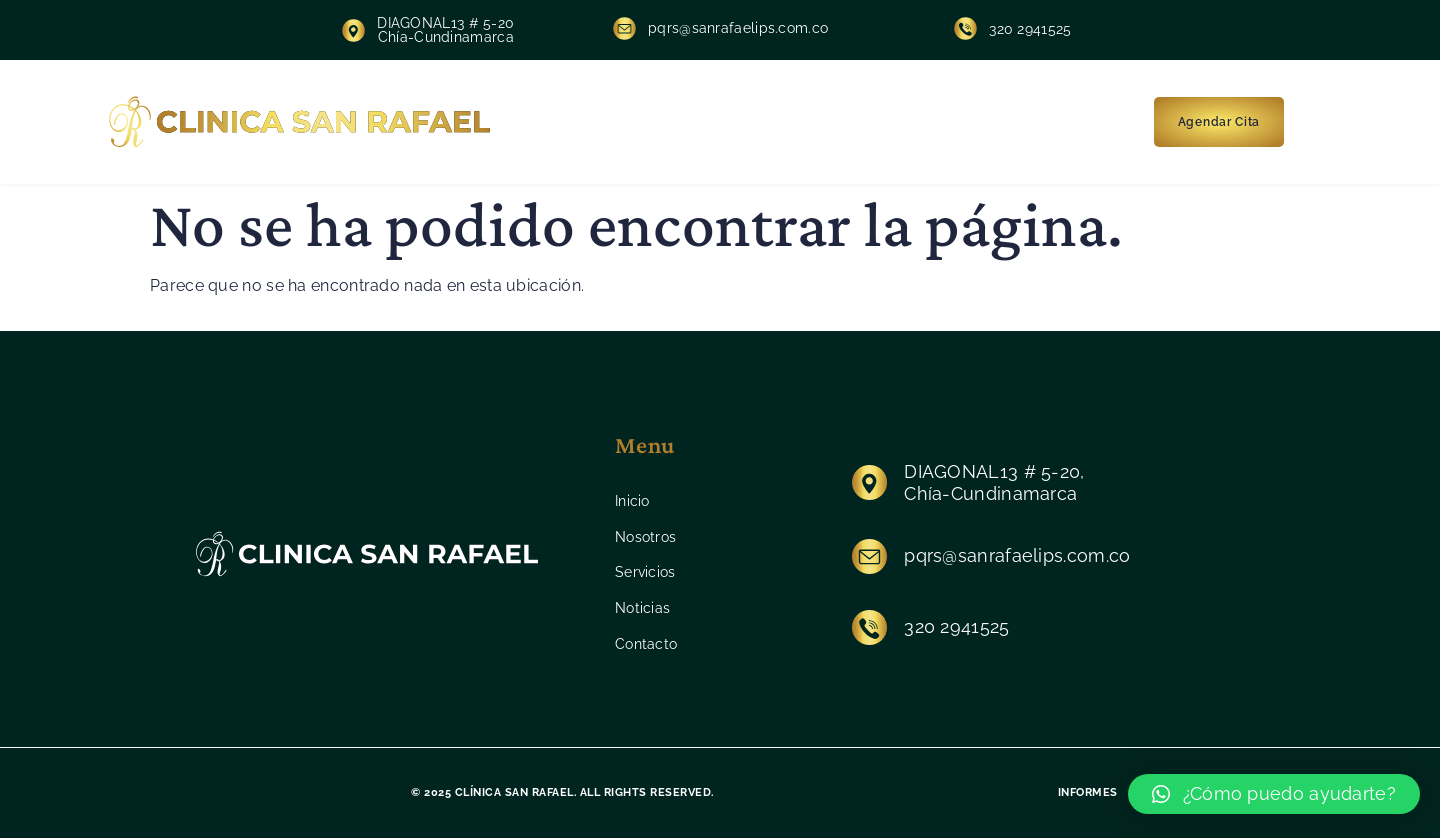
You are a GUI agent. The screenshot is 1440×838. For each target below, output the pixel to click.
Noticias (868, 122)
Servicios (775, 122)
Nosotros (676, 122)
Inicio (591, 122)
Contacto (963, 122)
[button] (1274, 794)
